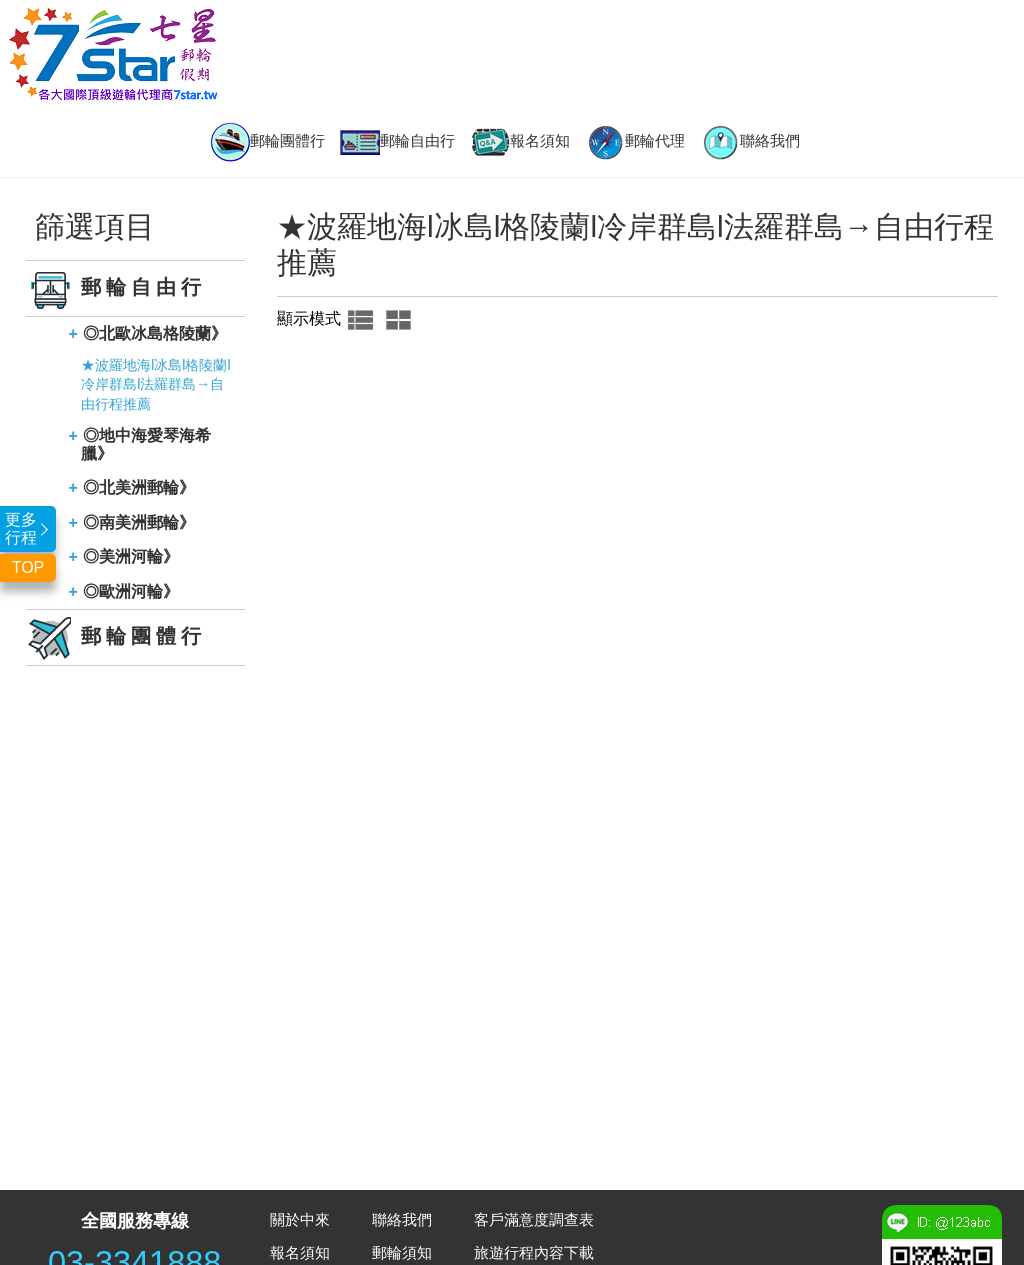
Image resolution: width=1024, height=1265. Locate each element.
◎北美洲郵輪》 (139, 487)
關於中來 (300, 1219)
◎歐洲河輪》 (131, 591)
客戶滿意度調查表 (534, 1219)
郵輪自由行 (397, 142)
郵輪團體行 (267, 142)
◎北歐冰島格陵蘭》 (155, 333)
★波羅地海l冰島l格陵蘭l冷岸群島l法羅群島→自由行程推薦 (155, 384)
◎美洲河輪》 (131, 556)
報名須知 (520, 142)
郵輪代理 (635, 142)
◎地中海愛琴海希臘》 (146, 444)
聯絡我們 (750, 142)
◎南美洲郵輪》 (139, 522)
